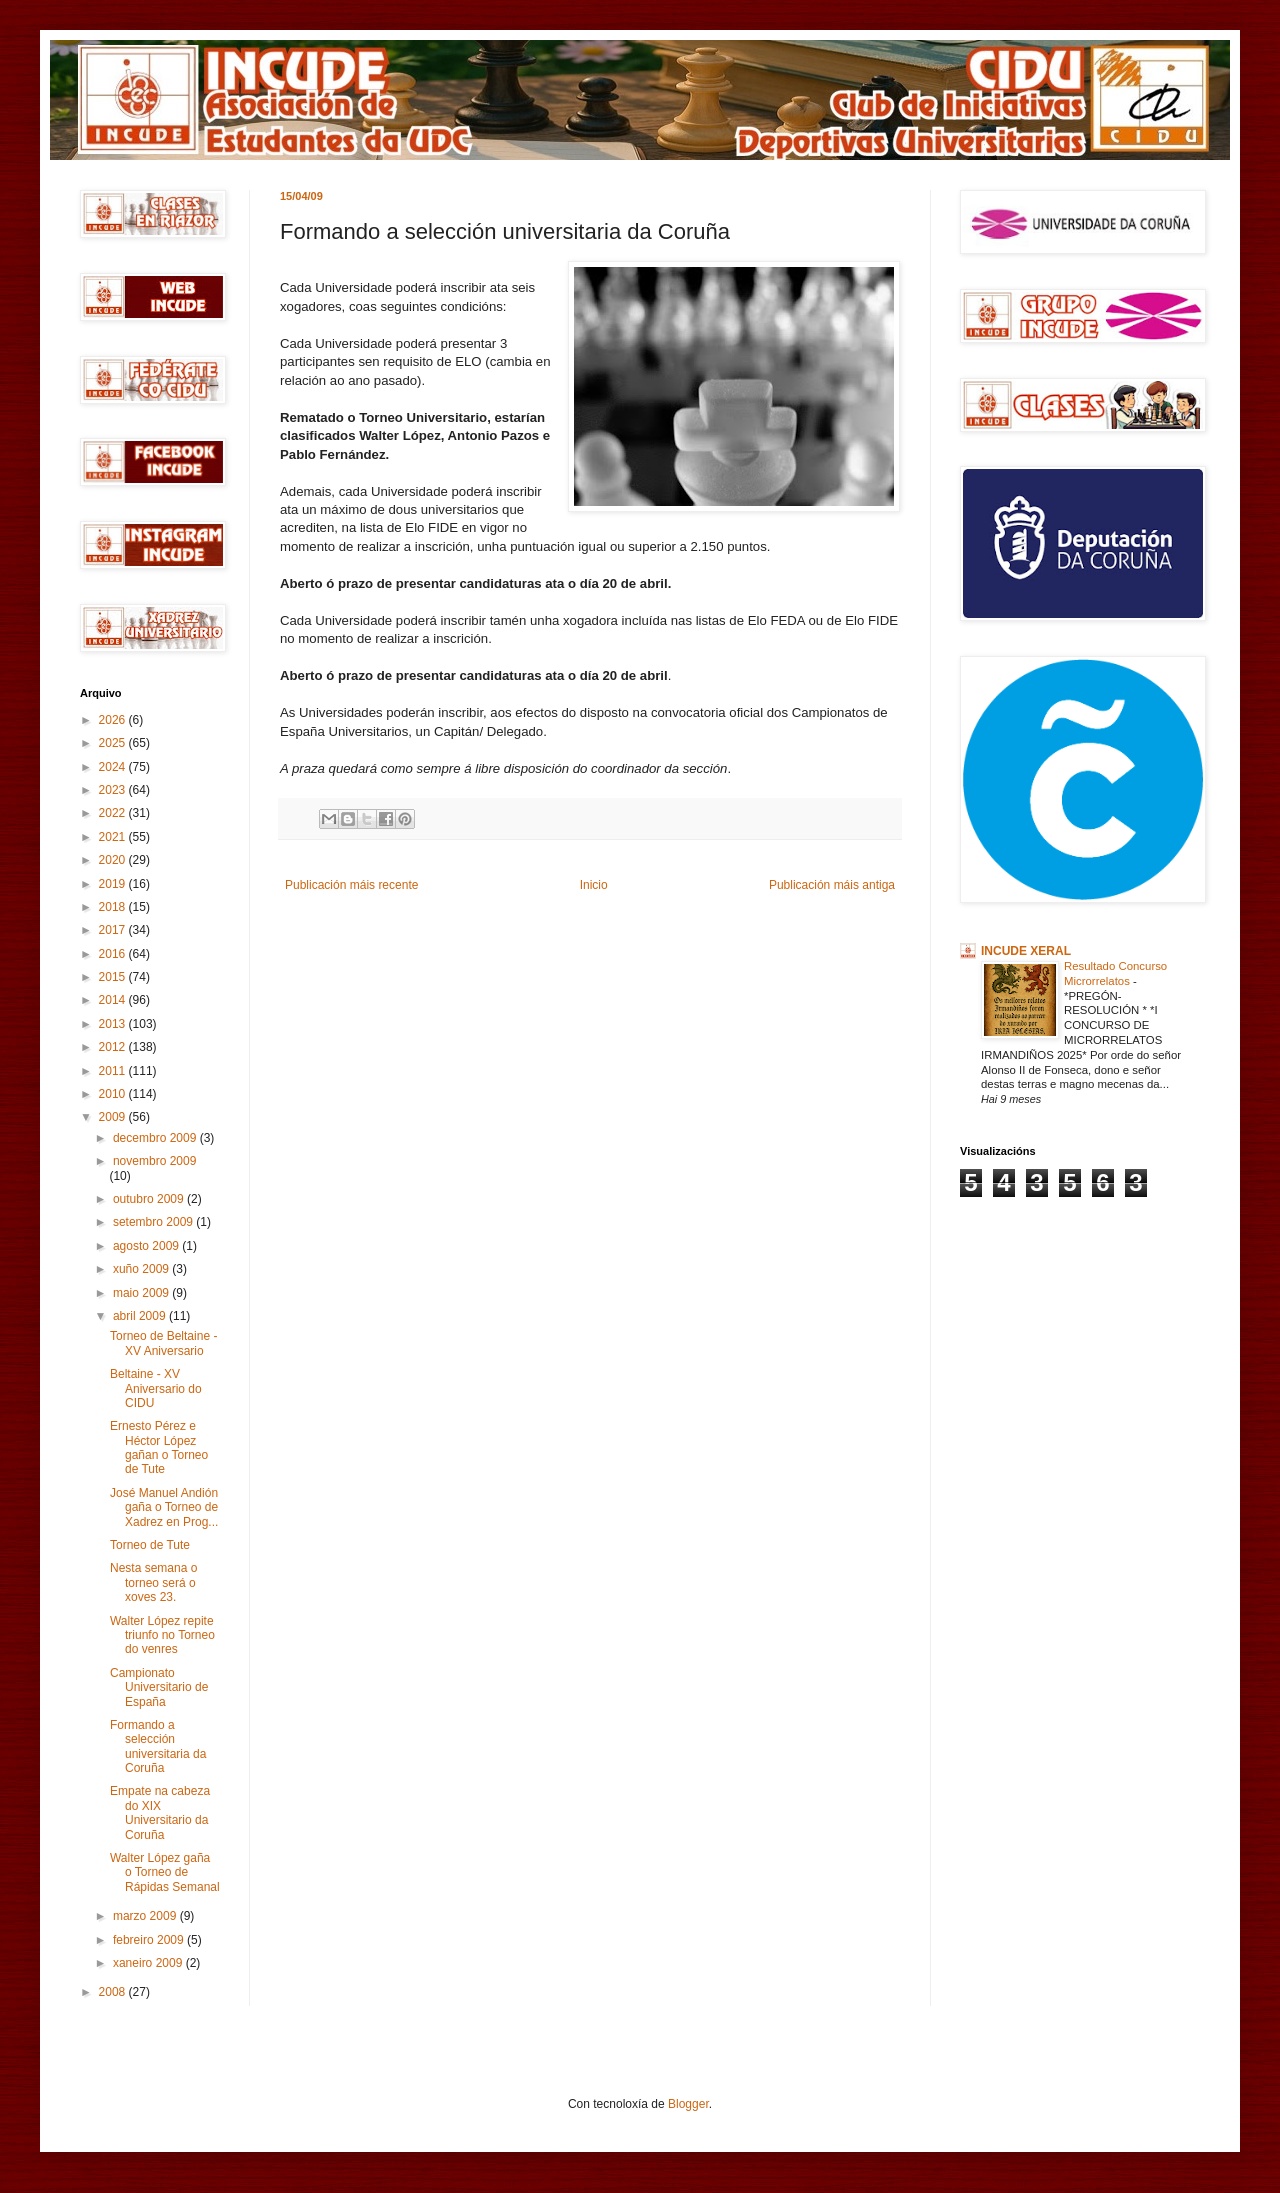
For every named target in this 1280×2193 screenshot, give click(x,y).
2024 (114, 767)
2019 (114, 884)
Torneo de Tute (150, 1545)
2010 (114, 1094)
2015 (114, 977)
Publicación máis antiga (832, 885)
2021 (114, 837)
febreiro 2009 (150, 1940)
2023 (114, 790)
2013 (114, 1024)
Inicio (594, 885)
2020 (114, 860)
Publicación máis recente (351, 885)
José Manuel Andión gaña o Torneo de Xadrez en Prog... (164, 1507)
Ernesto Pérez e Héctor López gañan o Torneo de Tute (159, 1447)
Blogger (688, 2104)
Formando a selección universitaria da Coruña (158, 1746)
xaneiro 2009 (149, 1963)
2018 (114, 907)
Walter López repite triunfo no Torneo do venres (162, 1635)
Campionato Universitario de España (159, 1687)
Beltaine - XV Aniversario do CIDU (156, 1388)
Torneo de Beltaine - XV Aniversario (163, 1343)
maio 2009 (142, 1293)
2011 (114, 1071)
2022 (114, 813)
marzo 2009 (146, 1916)
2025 (114, 743)
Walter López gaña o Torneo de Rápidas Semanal (165, 1872)
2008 (114, 1992)
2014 (114, 1000)
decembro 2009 (156, 1138)
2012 (114, 1047)
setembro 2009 (154, 1222)
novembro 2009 (154, 1161)
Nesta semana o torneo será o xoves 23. (153, 1582)
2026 (114, 720)
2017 (114, 930)
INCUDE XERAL (1026, 951)
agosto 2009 (147, 1246)
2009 (114, 1117)
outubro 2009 (150, 1199)
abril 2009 (141, 1316)
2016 (114, 954)
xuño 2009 (142, 1269)
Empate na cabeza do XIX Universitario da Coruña (160, 1812)
